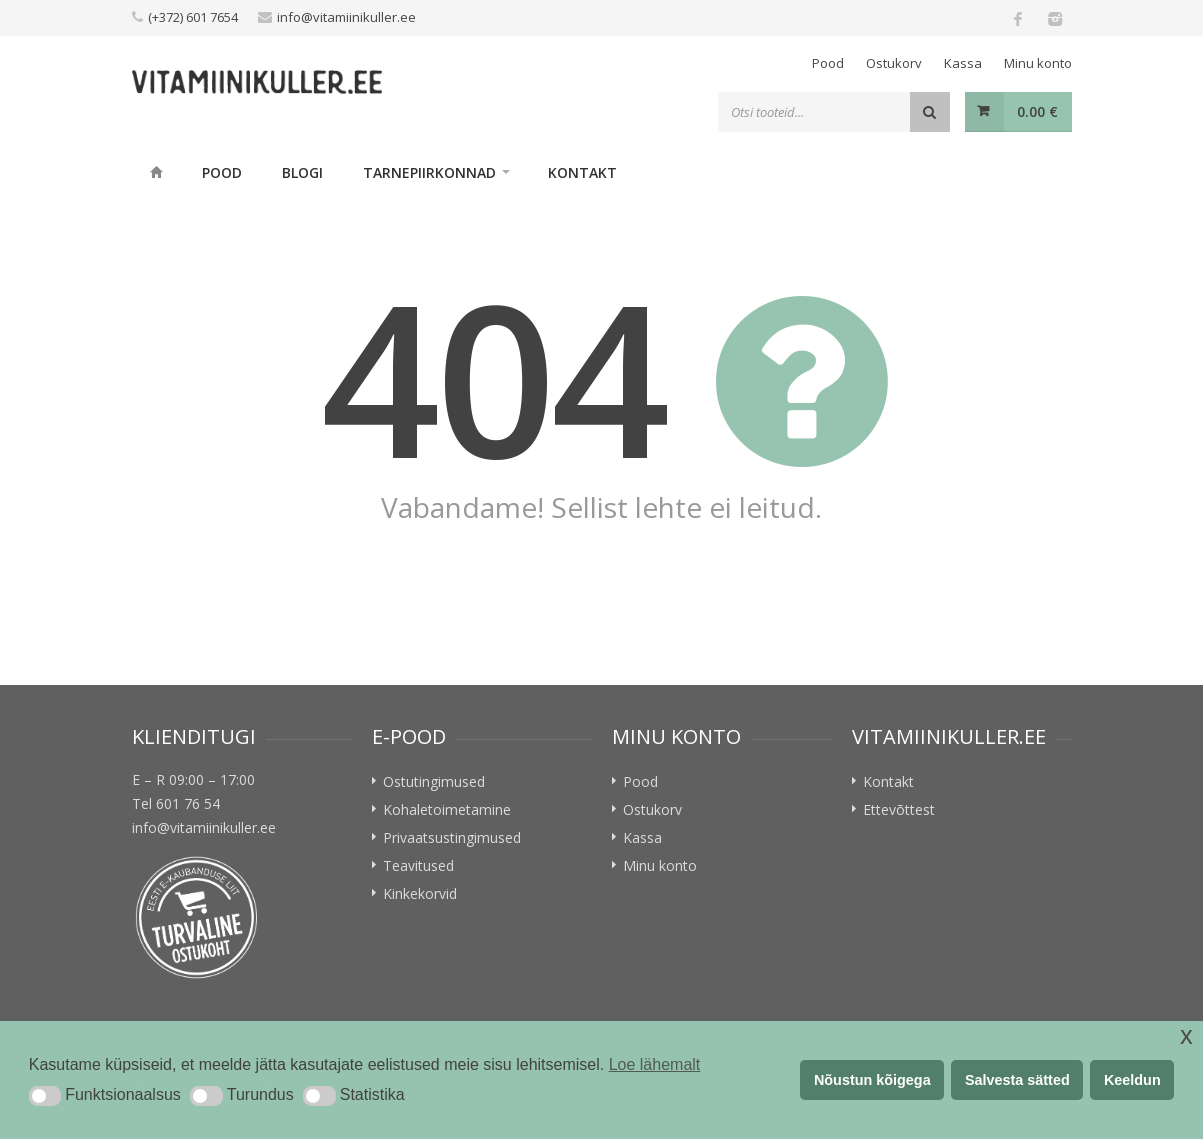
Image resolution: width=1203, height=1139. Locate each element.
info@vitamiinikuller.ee (346, 17)
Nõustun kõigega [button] (872, 1080)
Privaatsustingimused (452, 837)
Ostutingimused (434, 781)
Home (157, 172)
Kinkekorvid (420, 893)
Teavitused (418, 865)
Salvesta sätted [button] (1017, 1080)
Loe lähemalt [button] (655, 1064)
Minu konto (1038, 63)
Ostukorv (894, 63)
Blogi (302, 172)
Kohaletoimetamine (447, 809)
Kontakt (582, 172)
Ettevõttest (899, 809)
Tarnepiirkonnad (429, 172)
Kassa (963, 63)
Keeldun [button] (1132, 1080)
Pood (828, 63)
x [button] (1186, 1035)
